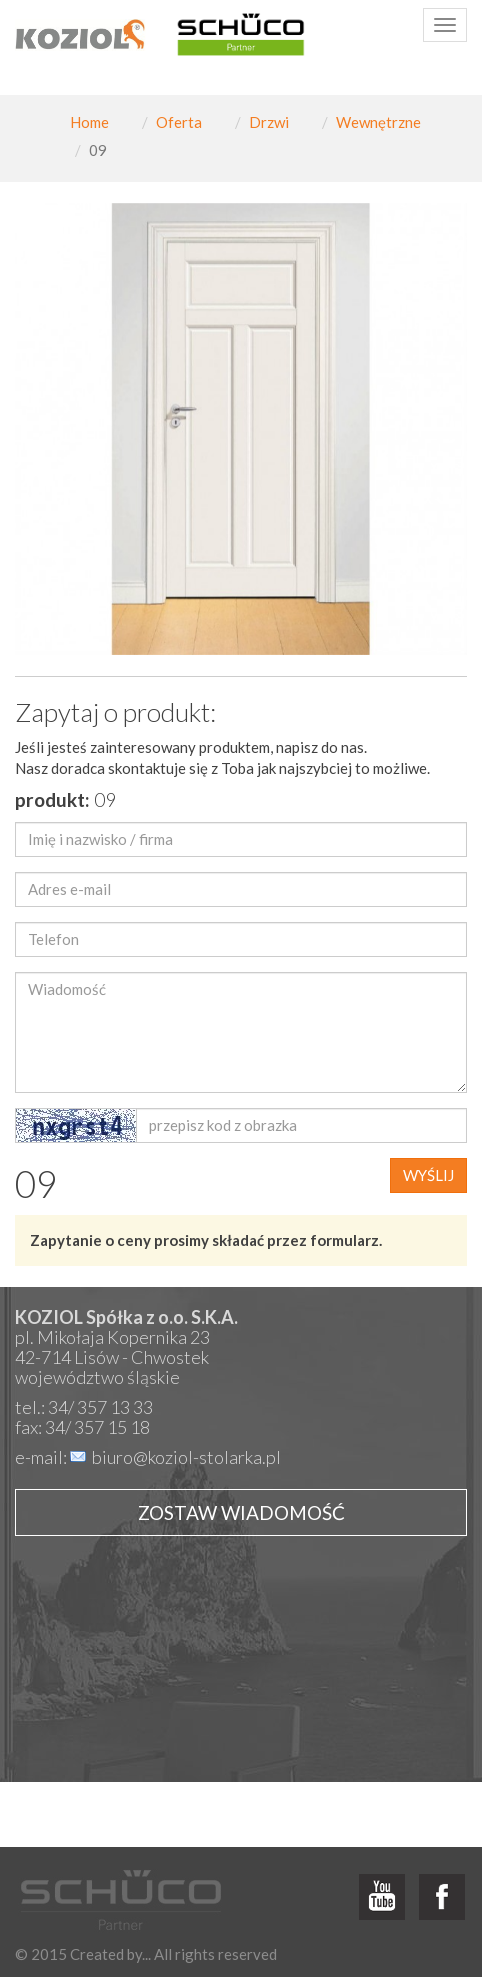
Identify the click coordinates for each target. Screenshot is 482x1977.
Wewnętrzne (378, 122)
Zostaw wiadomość (241, 1512)
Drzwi (269, 122)
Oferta (179, 122)
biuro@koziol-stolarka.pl (186, 1457)
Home (89, 122)
